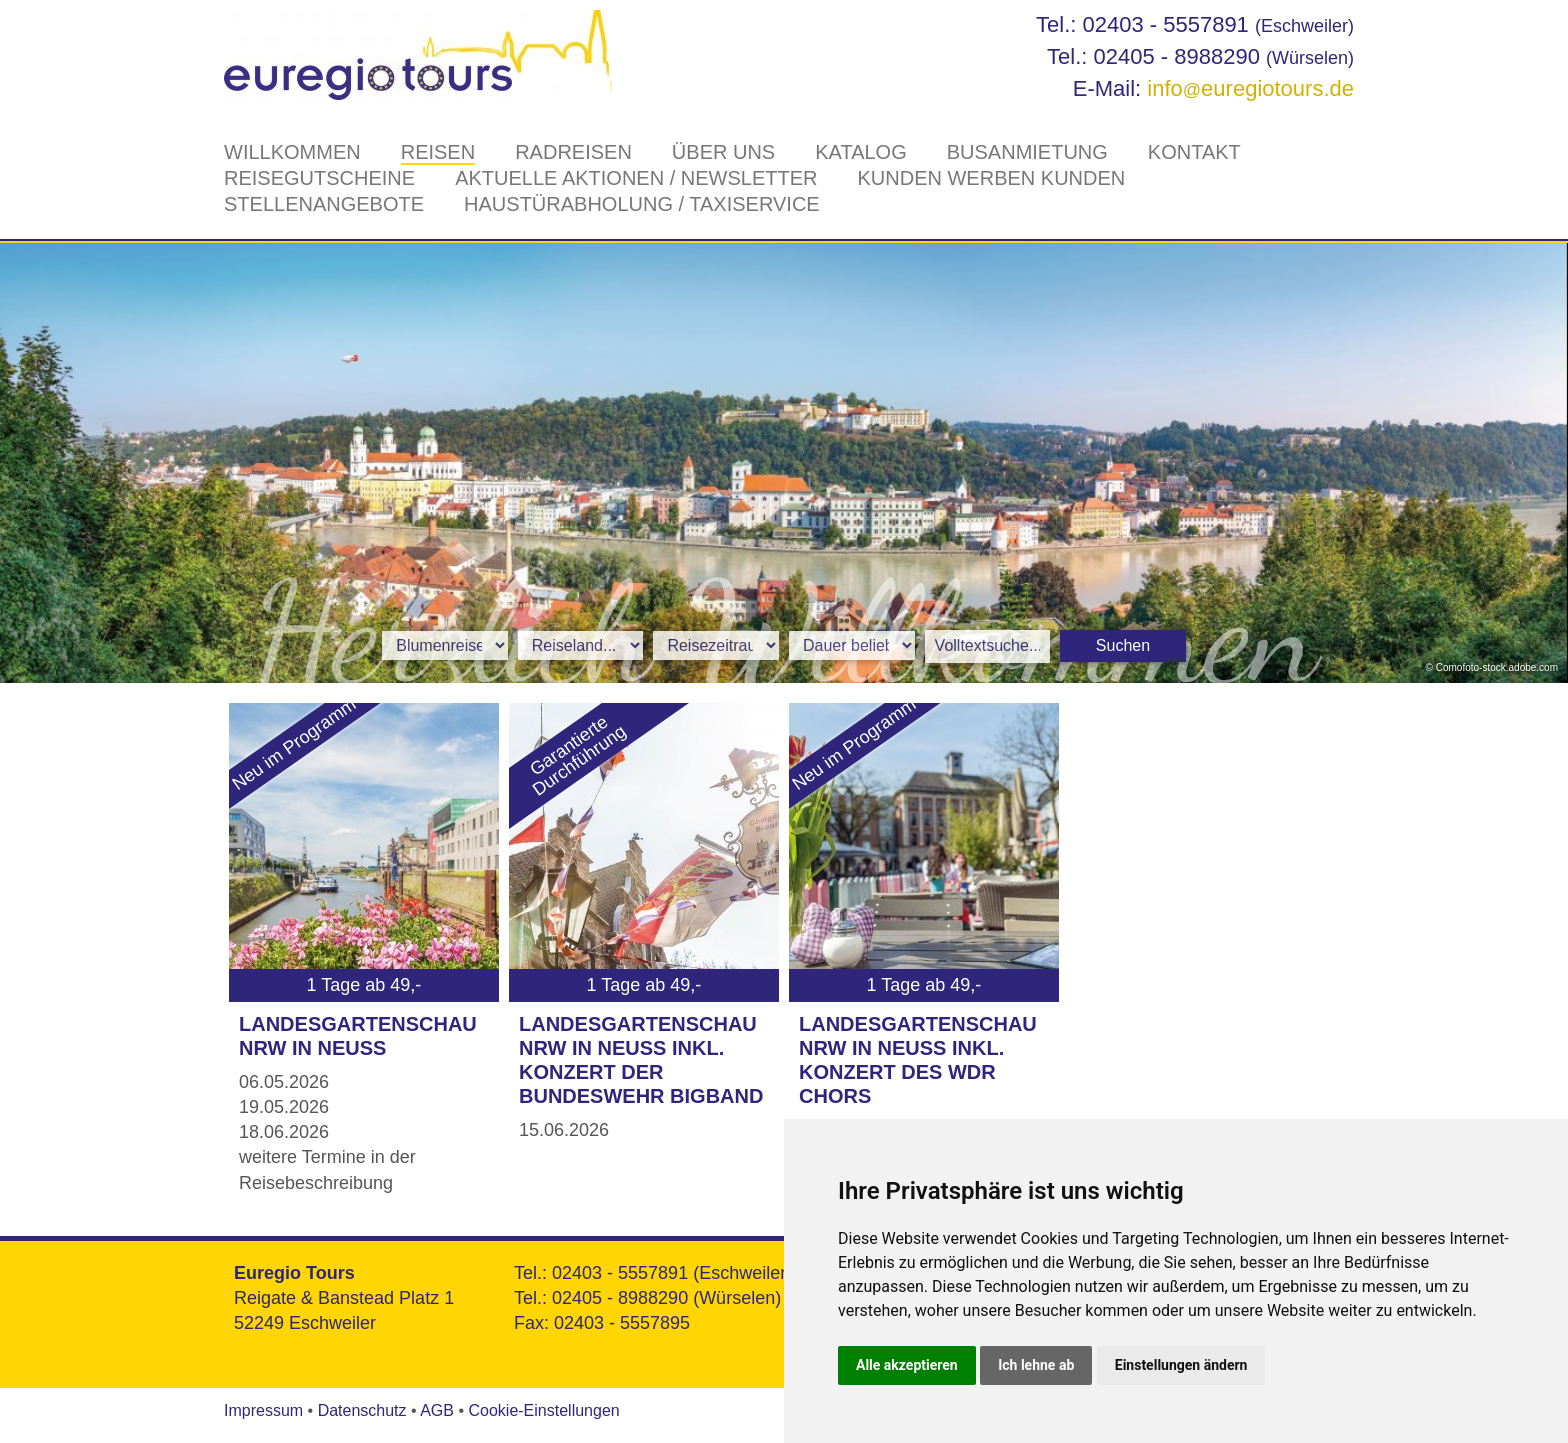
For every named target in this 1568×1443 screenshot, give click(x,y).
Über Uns (723, 152)
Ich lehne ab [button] (1036, 1365)
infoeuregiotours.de (1250, 88)
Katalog (861, 152)
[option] (784, 463)
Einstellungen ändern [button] (1181, 1365)
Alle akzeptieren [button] (907, 1365)
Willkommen (292, 152)
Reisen (438, 152)
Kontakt (1194, 152)
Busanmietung (1027, 152)
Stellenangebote (324, 204)
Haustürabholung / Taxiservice (642, 204)
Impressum (263, 1410)
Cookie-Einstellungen (543, 1410)
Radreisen (573, 152)
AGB (437, 1410)
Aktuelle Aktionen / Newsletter (636, 178)
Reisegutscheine (319, 178)
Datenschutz (362, 1410)
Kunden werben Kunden (991, 178)
